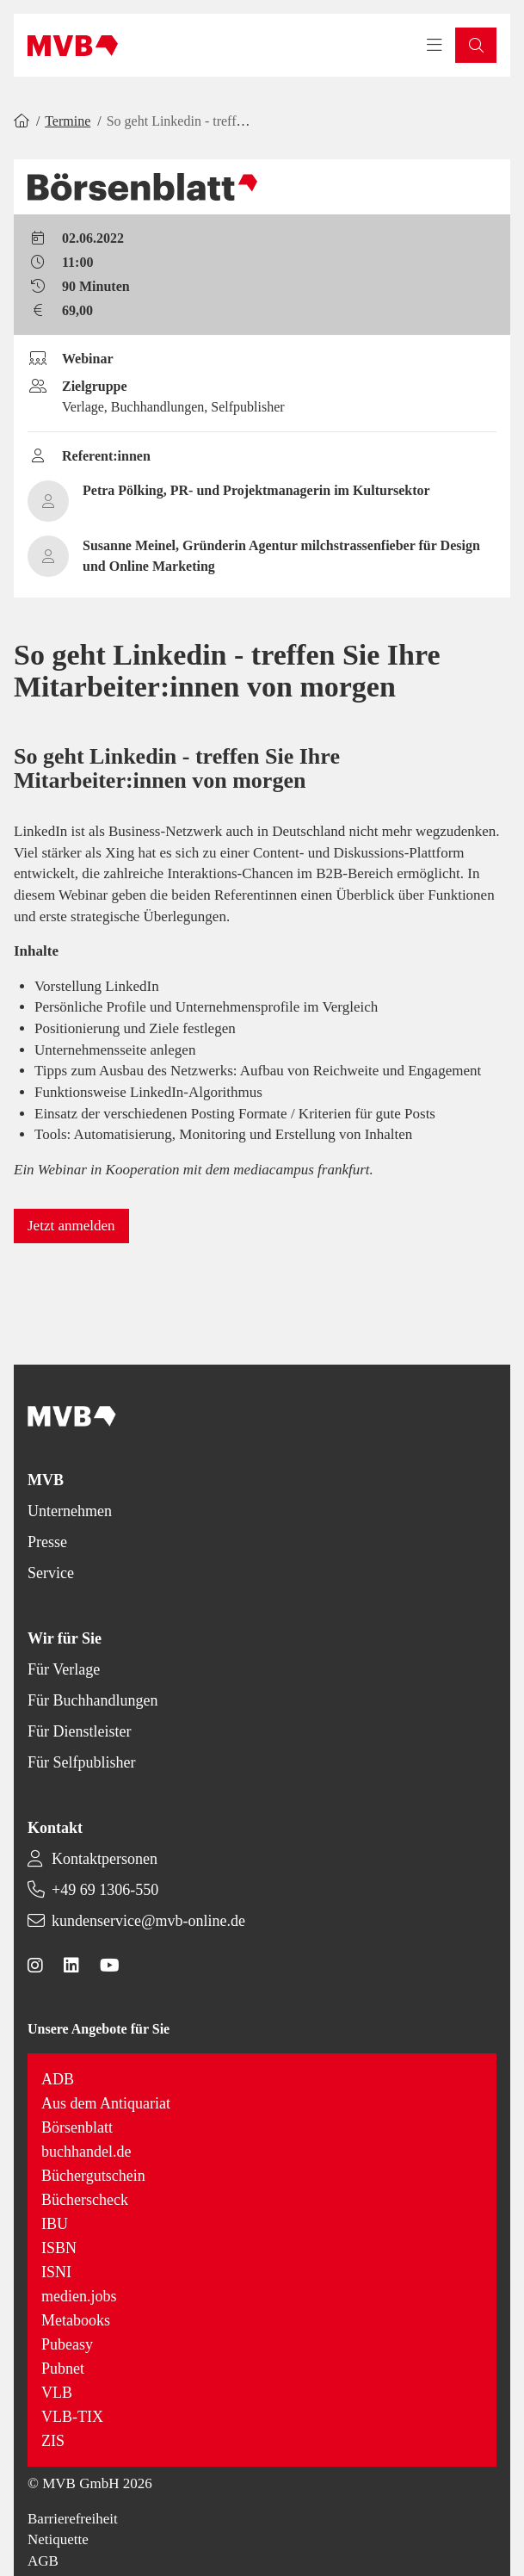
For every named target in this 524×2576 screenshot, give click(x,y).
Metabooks (75, 2320)
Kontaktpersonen (104, 1858)
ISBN (59, 2248)
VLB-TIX (72, 2416)
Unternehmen (70, 1511)
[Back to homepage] (73, 45)
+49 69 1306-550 (105, 1889)
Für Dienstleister (79, 1731)
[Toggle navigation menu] (434, 46)
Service (51, 1573)
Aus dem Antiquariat (105, 2103)
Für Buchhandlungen (92, 1700)
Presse (47, 1542)
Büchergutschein (93, 2175)
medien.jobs (79, 2296)
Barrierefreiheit (73, 2519)
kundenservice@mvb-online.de (148, 1920)
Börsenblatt (77, 2127)
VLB (56, 2392)
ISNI (56, 2272)
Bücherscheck (84, 2199)
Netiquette (58, 2539)
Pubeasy (67, 2344)
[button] (475, 45)
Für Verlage (64, 1669)
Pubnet (62, 2368)
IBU (54, 2223)
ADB (57, 2079)
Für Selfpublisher (82, 1762)
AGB (43, 2561)
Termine (67, 121)
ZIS (53, 2440)
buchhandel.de (86, 2151)
